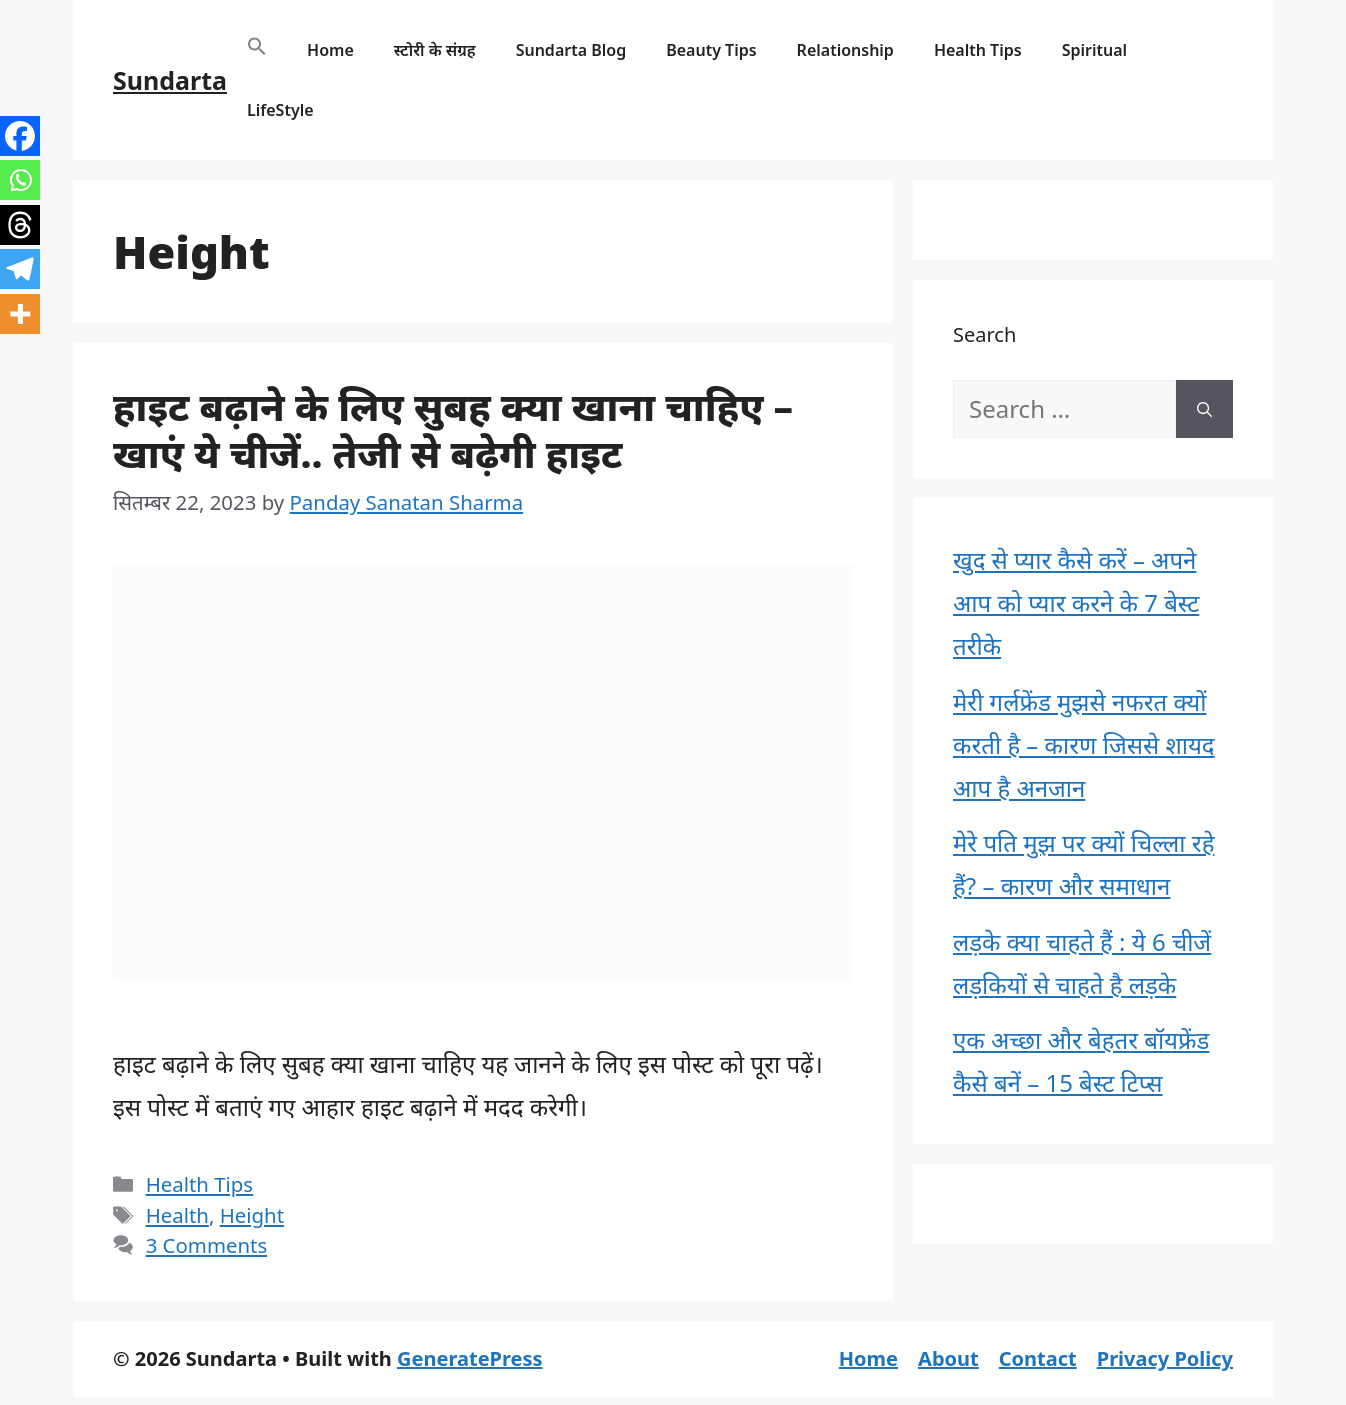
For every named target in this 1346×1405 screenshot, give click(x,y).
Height (252, 1215)
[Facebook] (20, 136)
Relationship (845, 50)
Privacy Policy (1165, 1358)
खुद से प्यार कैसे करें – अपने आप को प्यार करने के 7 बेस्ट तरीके (1076, 602)
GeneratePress (469, 1358)
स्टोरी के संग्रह (435, 50)
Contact (1038, 1358)
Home (330, 50)
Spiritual (1094, 50)
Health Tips (978, 50)
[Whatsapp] (20, 180)
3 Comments (207, 1245)
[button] (257, 50)
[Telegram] (20, 269)
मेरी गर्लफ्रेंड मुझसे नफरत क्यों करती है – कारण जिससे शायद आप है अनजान (1084, 744)
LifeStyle (280, 110)
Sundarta (170, 80)
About (948, 1358)
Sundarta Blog (571, 50)
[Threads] (20, 225)
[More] (20, 314)
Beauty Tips (711, 50)
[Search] (1204, 409)
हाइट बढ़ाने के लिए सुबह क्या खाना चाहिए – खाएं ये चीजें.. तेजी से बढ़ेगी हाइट (453, 429)
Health (177, 1215)
